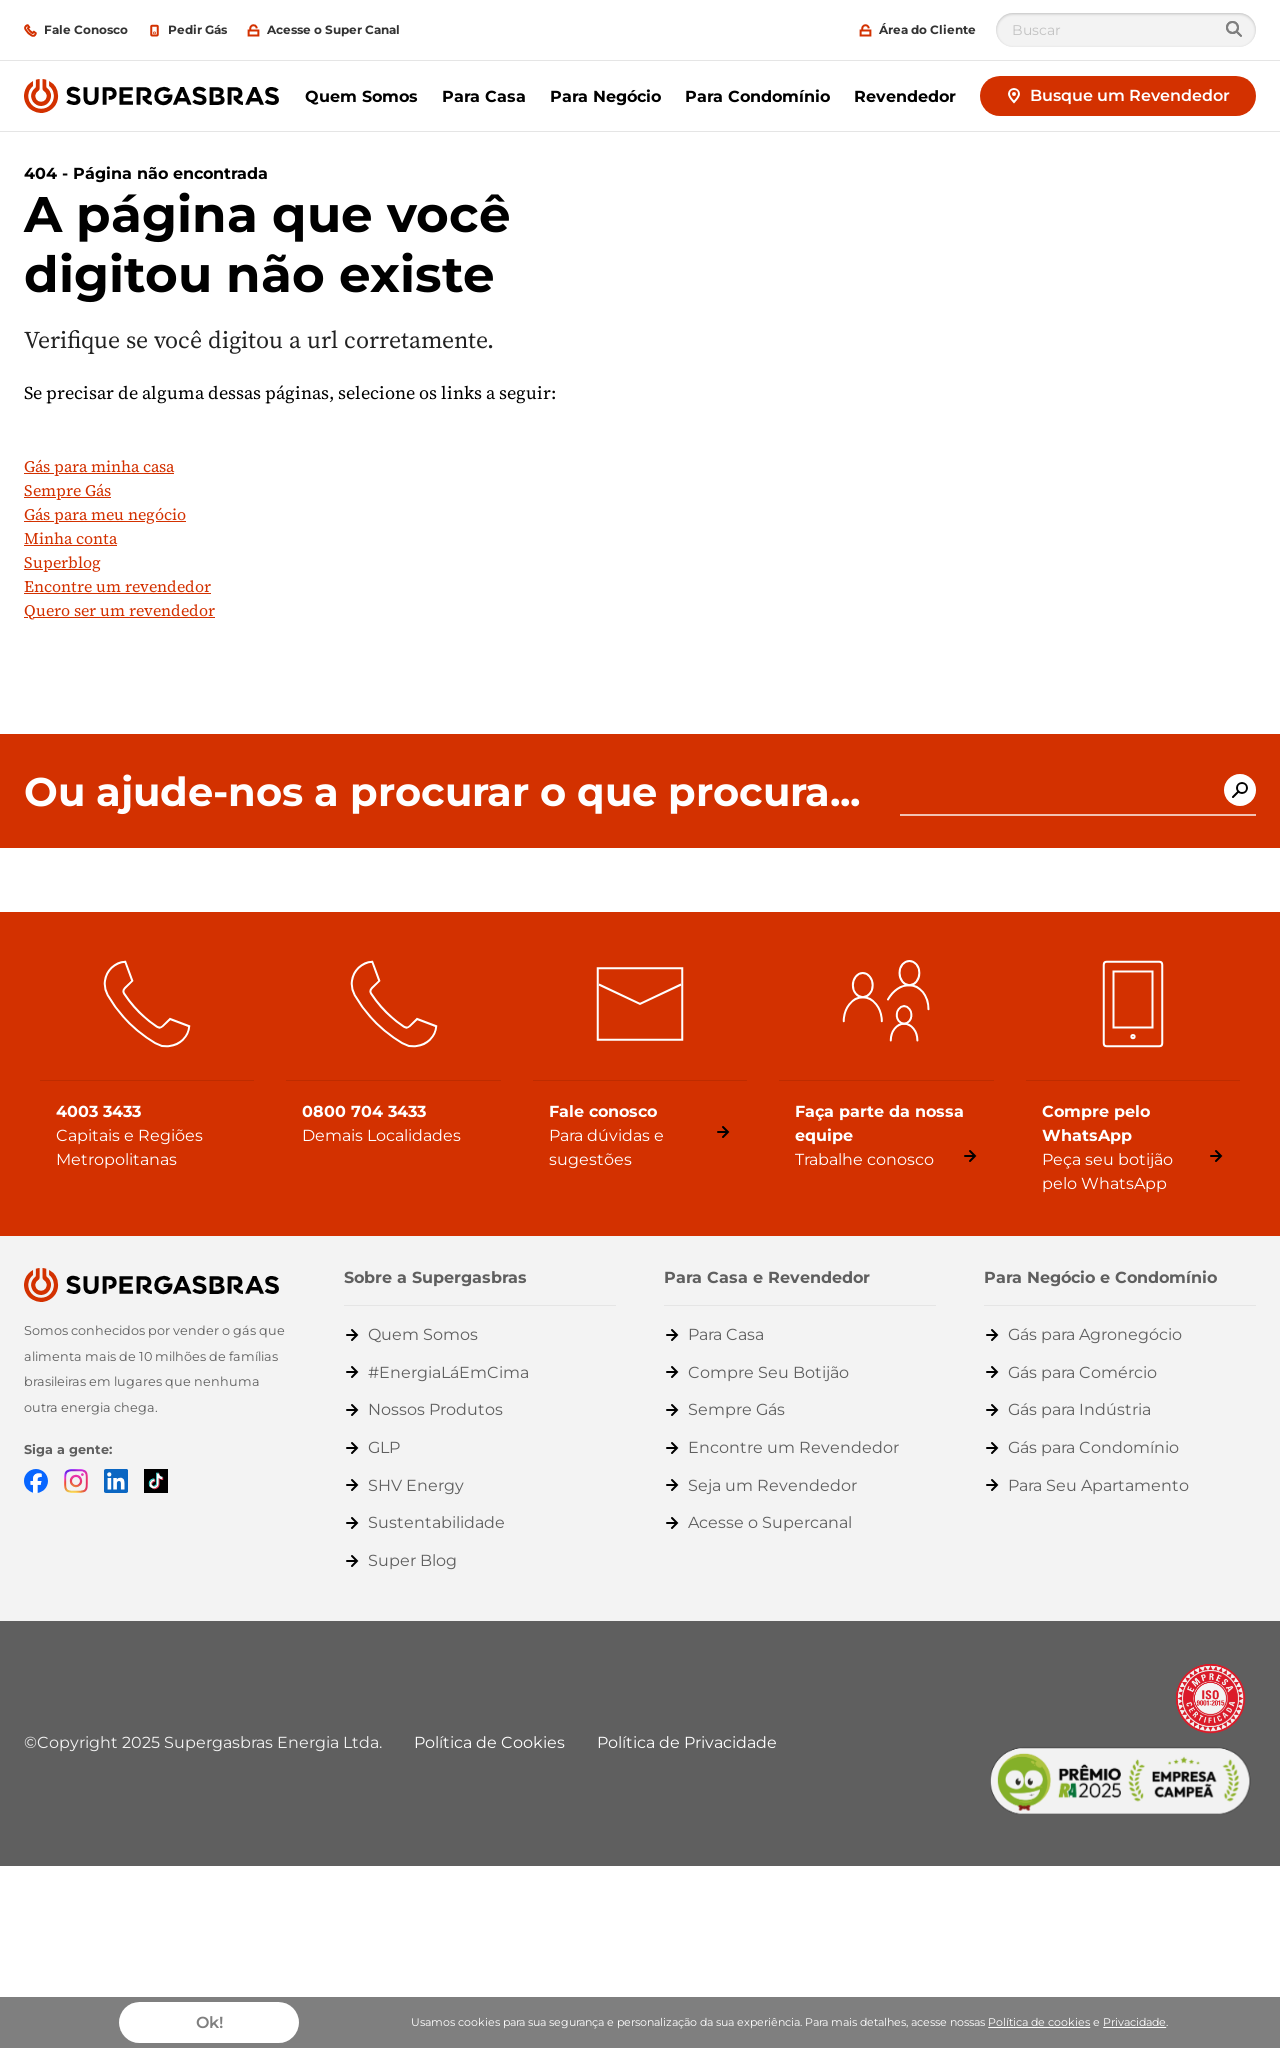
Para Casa (484, 96)
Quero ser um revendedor (119, 610)
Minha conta (70, 538)
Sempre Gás (67, 490)
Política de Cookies (489, 1742)
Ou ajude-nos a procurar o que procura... (442, 792)
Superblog (62, 562)
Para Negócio (605, 96)
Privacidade (1134, 2022)
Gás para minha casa (99, 466)
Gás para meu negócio (105, 514)
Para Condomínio (757, 96)
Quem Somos (361, 96)
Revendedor (905, 96)
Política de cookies (1039, 2022)
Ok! (209, 2022)
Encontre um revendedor (117, 586)
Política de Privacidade (687, 1742)
